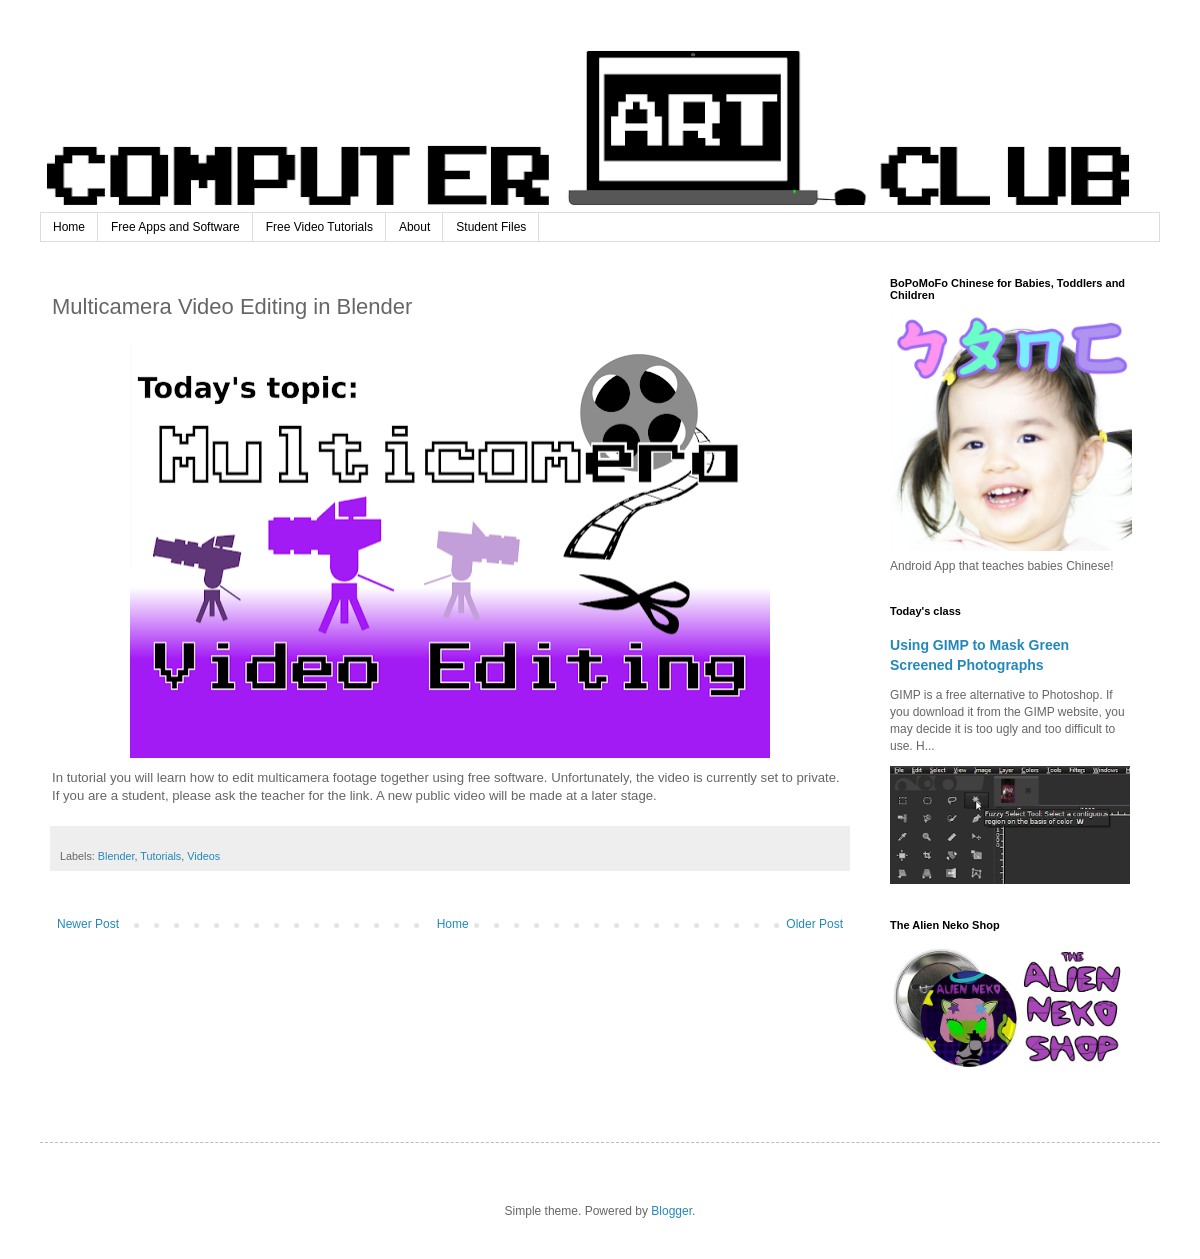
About (414, 227)
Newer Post (88, 924)
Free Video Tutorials (319, 227)
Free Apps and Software (175, 227)
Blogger (671, 1211)
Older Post (814, 924)
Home (69, 227)
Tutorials (160, 856)
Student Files (491, 227)
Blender (116, 856)
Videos (203, 856)
